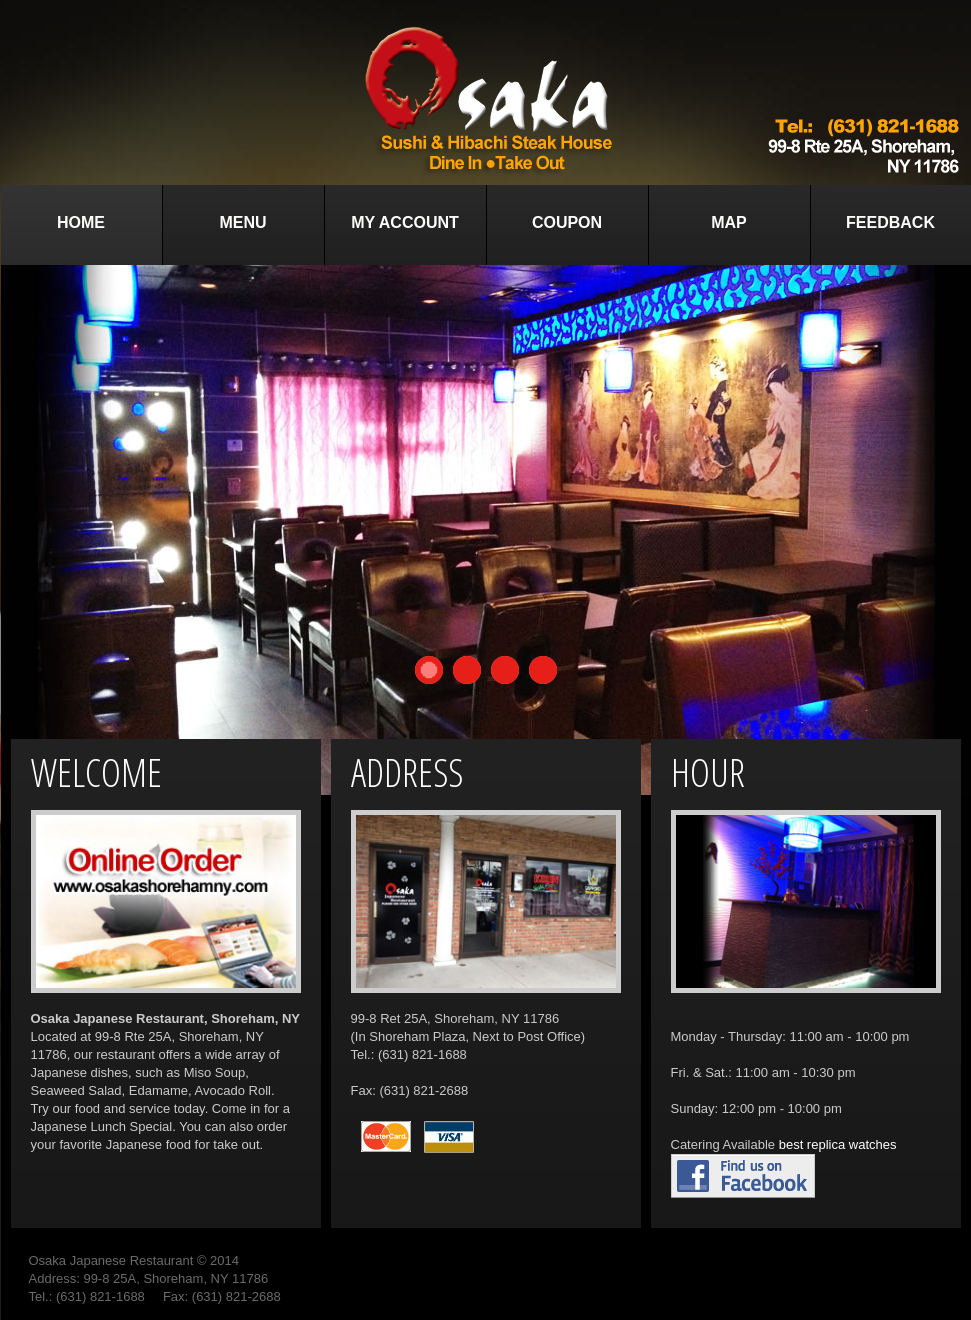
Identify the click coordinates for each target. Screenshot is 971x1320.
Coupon (567, 222)
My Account (405, 222)
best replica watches (838, 1144)
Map (729, 222)
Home (81, 222)
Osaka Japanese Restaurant (111, 1260)
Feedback (890, 222)
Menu (242, 222)
